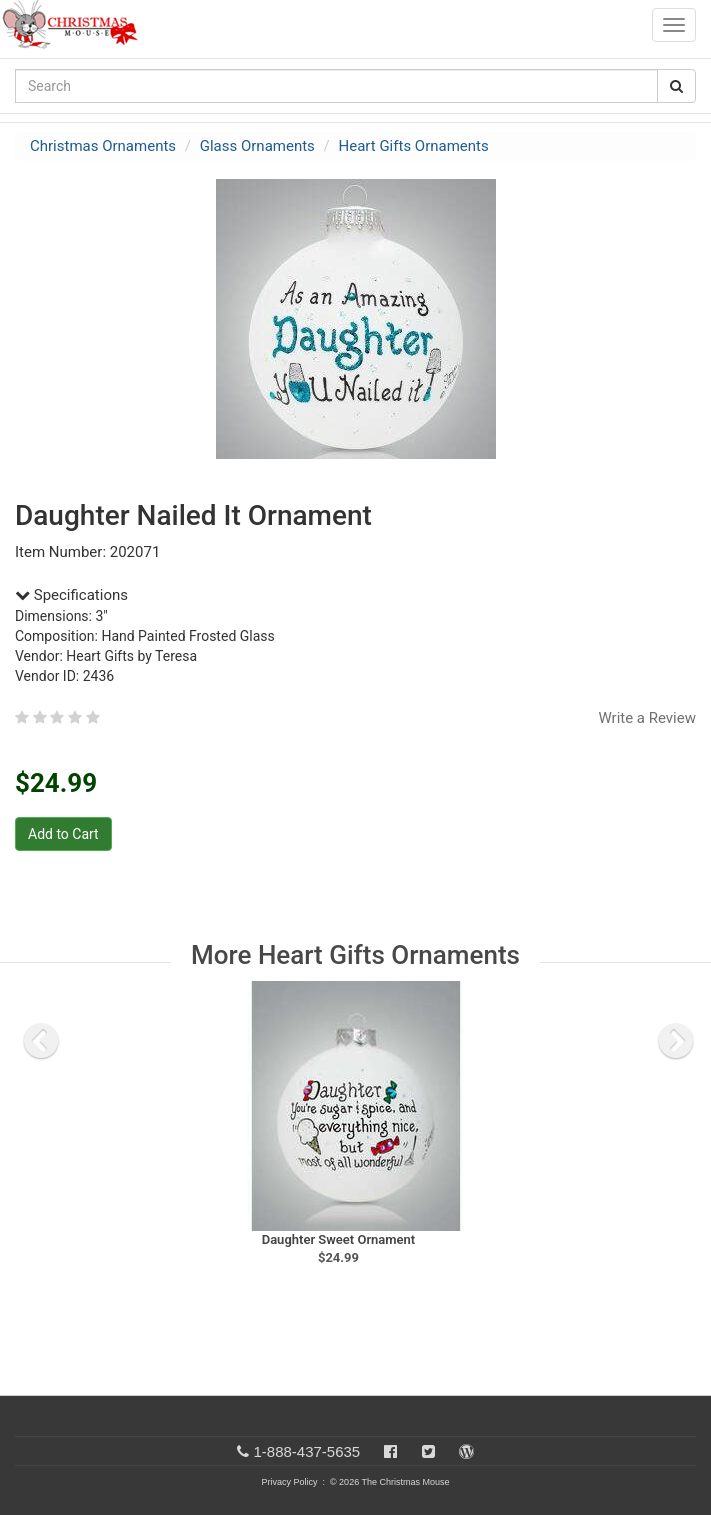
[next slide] (676, 1041)
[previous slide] (41, 1041)
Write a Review (647, 718)
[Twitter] (428, 1451)
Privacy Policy (289, 1482)
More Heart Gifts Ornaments (355, 955)
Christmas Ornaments (103, 146)
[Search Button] (676, 86)
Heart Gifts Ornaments (414, 146)
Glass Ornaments (257, 146)
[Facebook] (390, 1451)
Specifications (71, 595)
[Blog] (466, 1451)
